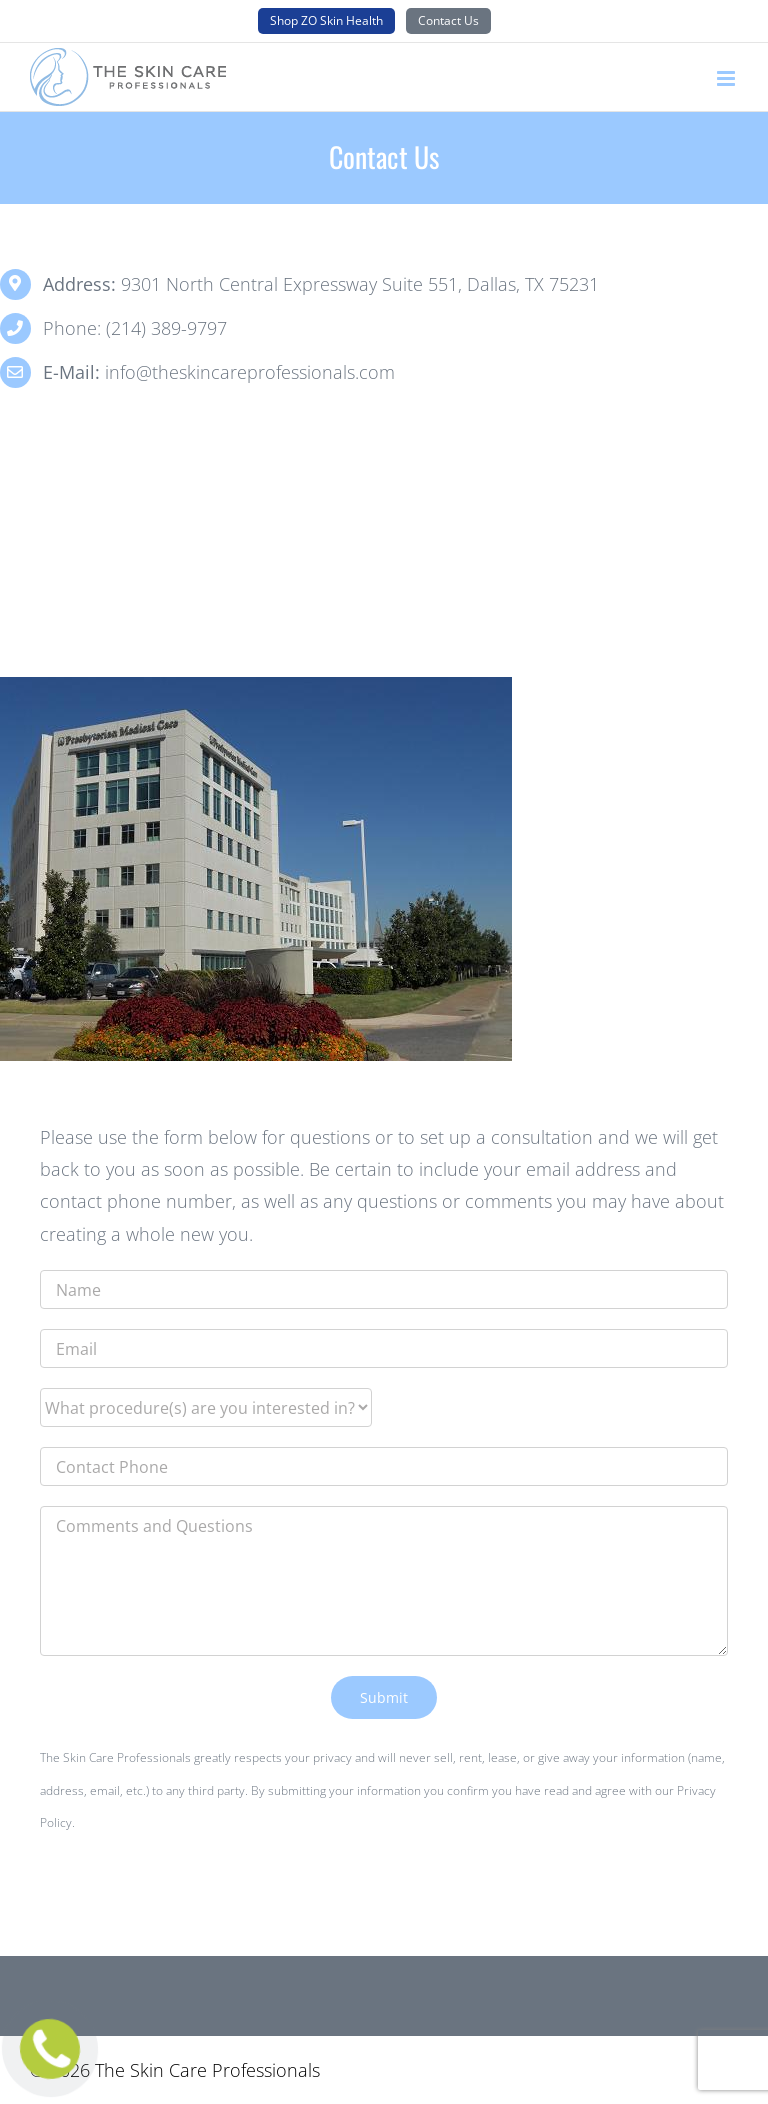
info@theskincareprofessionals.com (250, 372)
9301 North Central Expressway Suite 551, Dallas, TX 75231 (360, 284)
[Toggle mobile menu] (727, 78)
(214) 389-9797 (166, 328)
